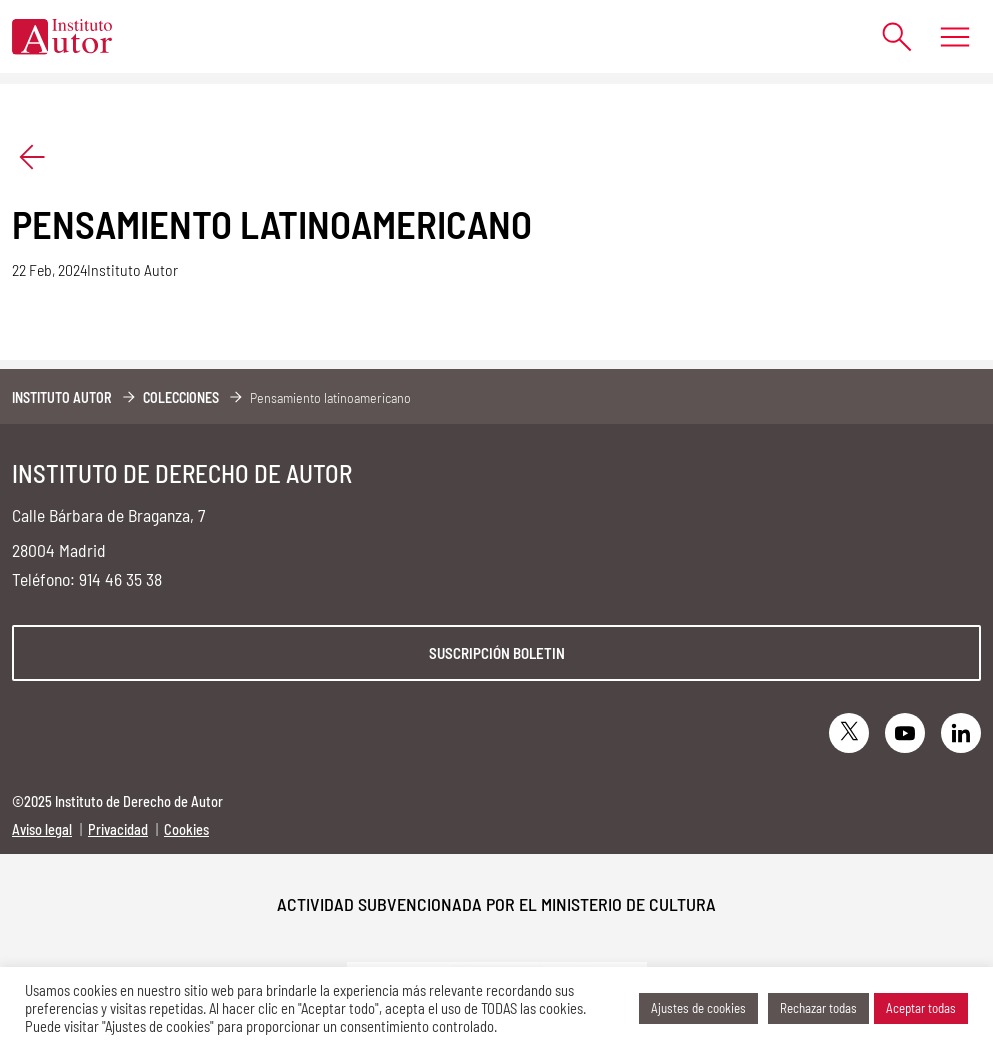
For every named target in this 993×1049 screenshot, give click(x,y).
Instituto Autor (62, 397)
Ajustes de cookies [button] (698, 1008)
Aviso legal (42, 829)
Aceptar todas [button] (921, 1008)
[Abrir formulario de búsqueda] (887, 36)
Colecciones (181, 397)
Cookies (186, 829)
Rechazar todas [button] (818, 1008)
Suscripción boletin (497, 653)
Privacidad (118, 829)
